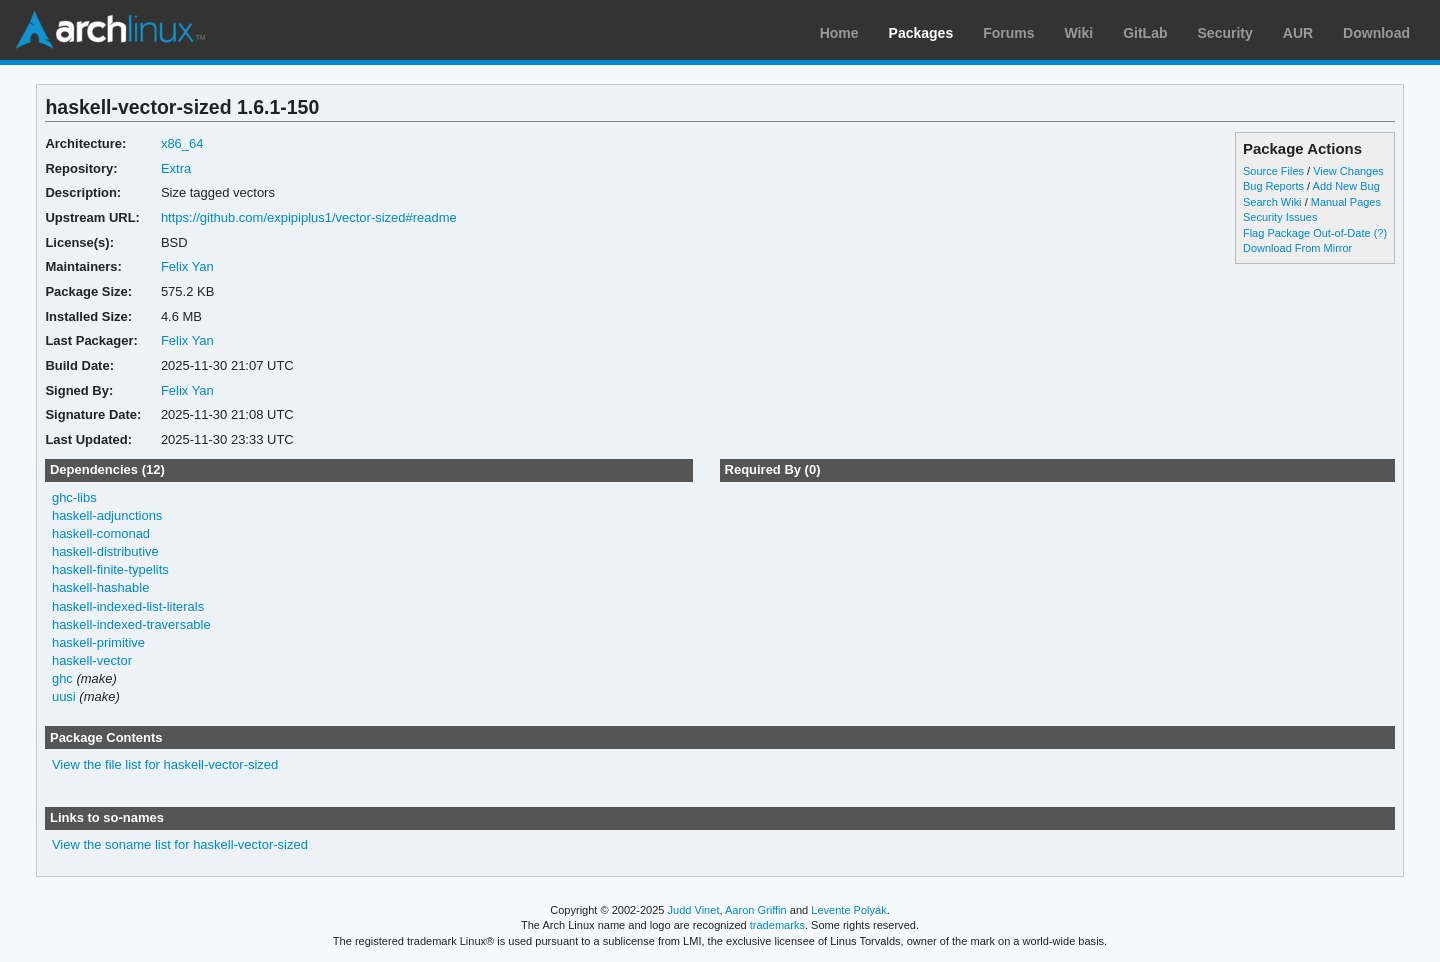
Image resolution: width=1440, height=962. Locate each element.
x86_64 (182, 143)
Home (839, 33)
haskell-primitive (98, 642)
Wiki (1079, 33)
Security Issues (1280, 217)
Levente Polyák (848, 910)
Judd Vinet (694, 910)
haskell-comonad (101, 533)
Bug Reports (1273, 186)
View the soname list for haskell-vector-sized (180, 844)
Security (1225, 33)
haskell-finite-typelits (110, 569)
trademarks (777, 925)
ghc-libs (74, 497)
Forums (1008, 33)
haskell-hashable (100, 587)
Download (1376, 33)
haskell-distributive (105, 551)
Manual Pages (1346, 202)
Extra (176, 168)
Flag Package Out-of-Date (1307, 233)
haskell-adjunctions (107, 515)
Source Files (1273, 171)
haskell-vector (92, 660)
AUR (1298, 33)
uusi (64, 696)
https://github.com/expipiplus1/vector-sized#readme (309, 217)
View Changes (1348, 171)
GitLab (1145, 33)
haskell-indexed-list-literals (128, 606)
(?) (1380, 233)
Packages (921, 33)
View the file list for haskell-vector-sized (165, 764)
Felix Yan (187, 266)
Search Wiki (1272, 202)
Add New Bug (1346, 186)
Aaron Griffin (756, 910)
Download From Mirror (1297, 248)
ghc (62, 678)
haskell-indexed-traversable (131, 624)
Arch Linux (110, 30)
